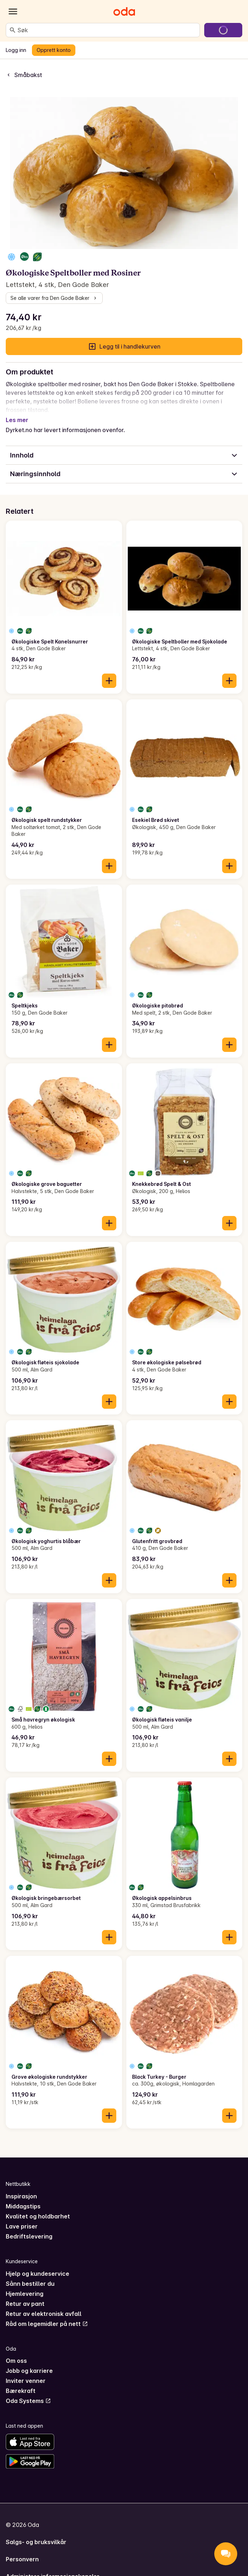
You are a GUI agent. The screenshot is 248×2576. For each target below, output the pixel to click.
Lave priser (22, 2217)
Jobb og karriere (29, 2362)
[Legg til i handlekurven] (109, 672)
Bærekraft (21, 2382)
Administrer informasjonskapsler (52, 2567)
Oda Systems (28, 2392)
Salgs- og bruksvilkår (36, 2533)
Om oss (16, 2352)
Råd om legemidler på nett (47, 2315)
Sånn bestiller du (30, 2275)
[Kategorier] (13, 11)
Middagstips (23, 2197)
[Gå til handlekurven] (223, 30)
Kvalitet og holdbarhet (38, 2207)
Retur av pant (25, 2295)
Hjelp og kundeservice (37, 2265)
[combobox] (107, 30)
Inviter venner (26, 2372)
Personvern (22, 2550)
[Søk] (12, 30)
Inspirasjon (21, 2187)
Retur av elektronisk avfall (43, 2305)
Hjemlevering (24, 2285)
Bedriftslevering (29, 2227)
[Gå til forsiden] (124, 11)
